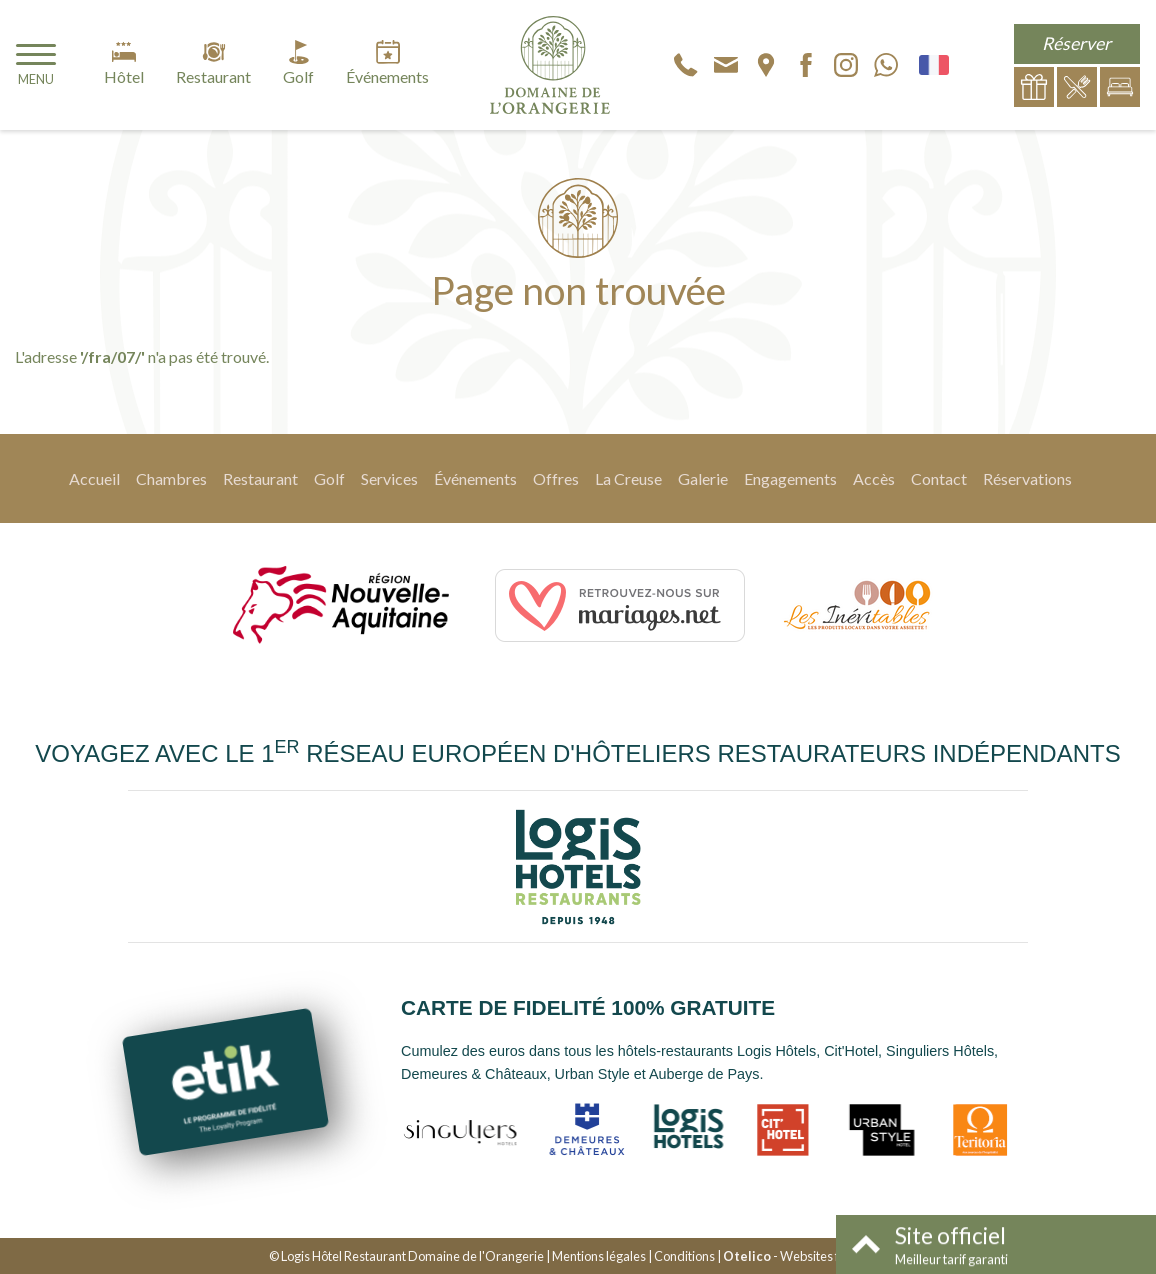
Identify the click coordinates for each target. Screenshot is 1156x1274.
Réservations (1027, 478)
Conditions (684, 1256)
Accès (874, 478)
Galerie (703, 478)
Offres (556, 478)
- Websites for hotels (805, 1256)
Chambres (171, 478)
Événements (475, 478)
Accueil (94, 478)
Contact (939, 478)
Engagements (790, 478)
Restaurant (260, 478)
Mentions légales (599, 1256)
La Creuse (628, 478)
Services (389, 478)
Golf (329, 478)
